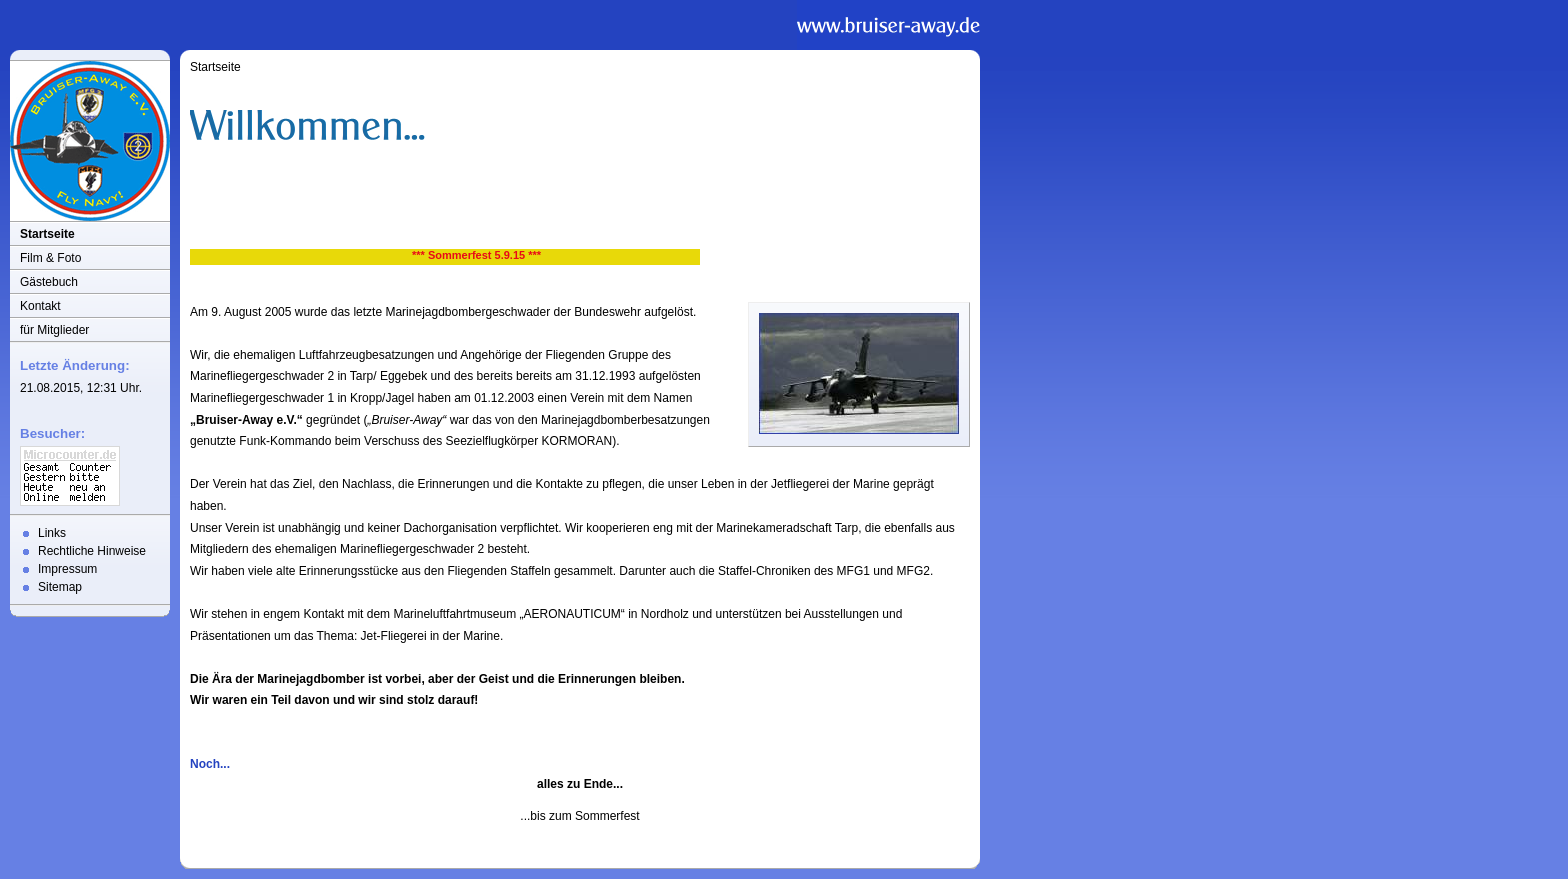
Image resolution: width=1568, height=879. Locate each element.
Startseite (47, 234)
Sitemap (60, 587)
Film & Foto (50, 258)
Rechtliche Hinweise (92, 551)
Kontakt (40, 306)
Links (52, 533)
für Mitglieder (54, 330)
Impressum (67, 569)
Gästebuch (49, 282)
